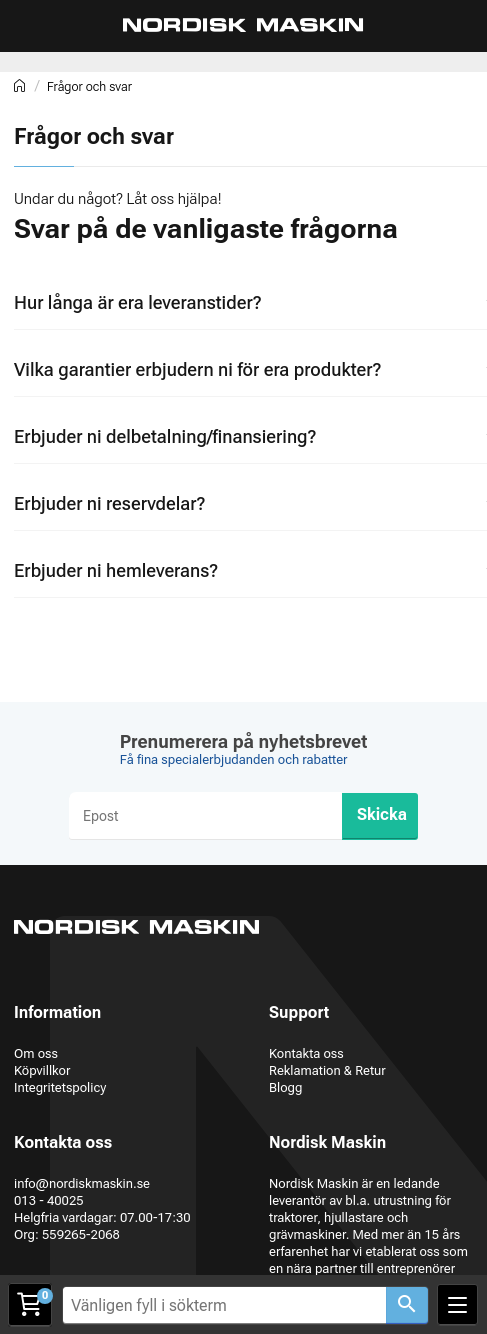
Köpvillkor (42, 1070)
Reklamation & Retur (327, 1070)
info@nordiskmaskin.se (82, 1183)
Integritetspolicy (60, 1087)
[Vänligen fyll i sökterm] (224, 1305)
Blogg (285, 1087)
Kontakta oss (306, 1053)
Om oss (36, 1053)
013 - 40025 (49, 1200)
